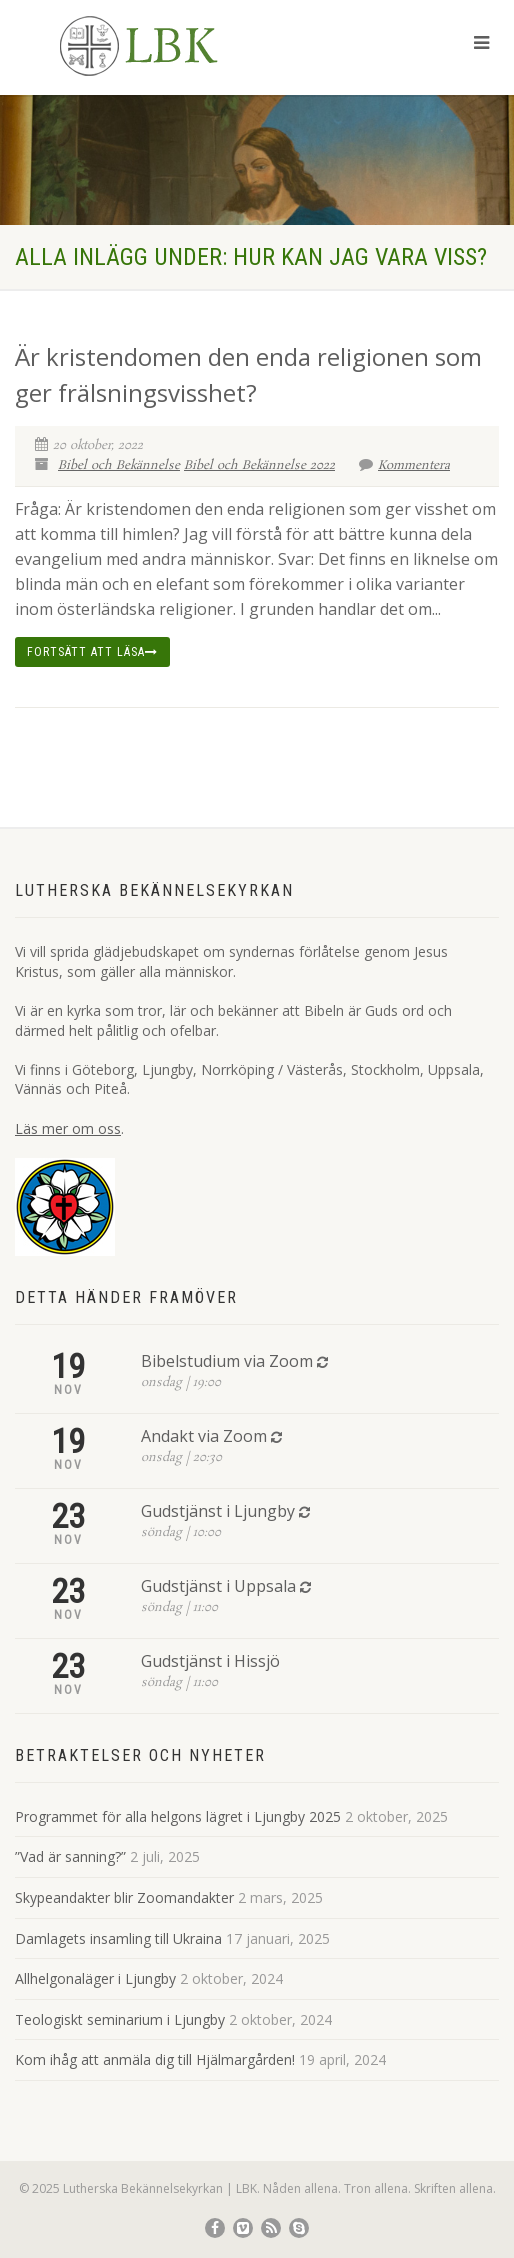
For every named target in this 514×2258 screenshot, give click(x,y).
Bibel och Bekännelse (119, 465)
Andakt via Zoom (204, 1436)
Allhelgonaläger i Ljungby (95, 1978)
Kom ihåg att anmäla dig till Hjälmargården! (155, 2059)
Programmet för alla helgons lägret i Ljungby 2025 (178, 1816)
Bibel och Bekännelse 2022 (259, 465)
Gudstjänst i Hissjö (210, 1661)
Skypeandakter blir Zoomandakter (124, 1897)
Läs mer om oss (68, 1128)
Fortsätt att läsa (92, 652)
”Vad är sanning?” (70, 1856)
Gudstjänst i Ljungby (218, 1511)
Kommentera (404, 465)
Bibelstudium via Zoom (227, 1361)
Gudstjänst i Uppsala (218, 1586)
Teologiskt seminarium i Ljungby (120, 2019)
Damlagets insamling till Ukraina (118, 1938)
